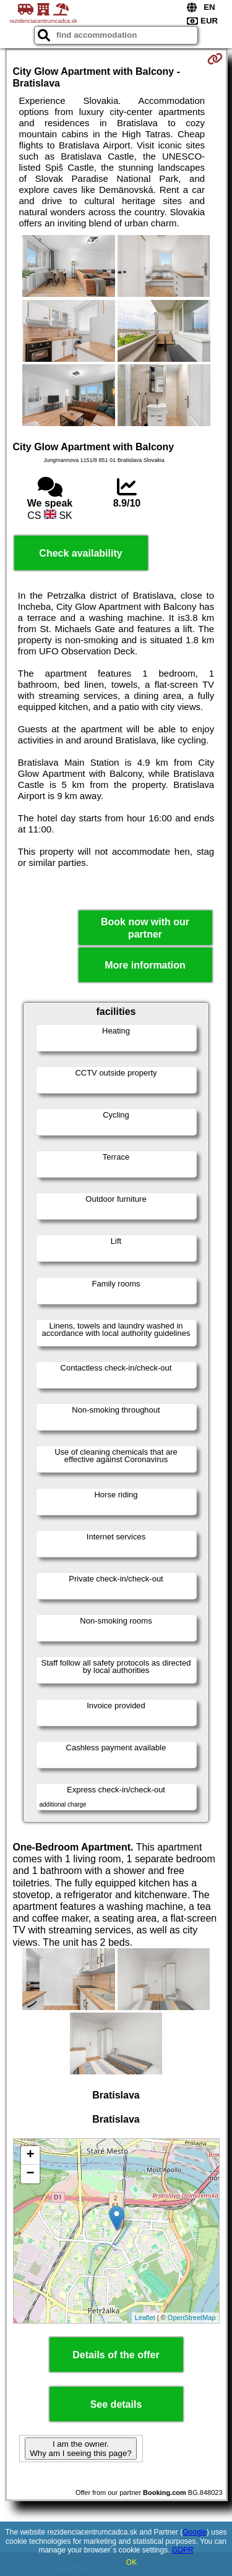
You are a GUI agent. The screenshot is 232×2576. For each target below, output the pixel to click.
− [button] (30, 2174)
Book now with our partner (145, 928)
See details (116, 2404)
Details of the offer (115, 2355)
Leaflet (145, 2317)
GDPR (183, 2550)
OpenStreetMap (192, 2317)
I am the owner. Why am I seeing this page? (80, 2448)
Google (195, 2532)
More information (145, 965)
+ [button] (30, 2155)
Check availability (80, 553)
